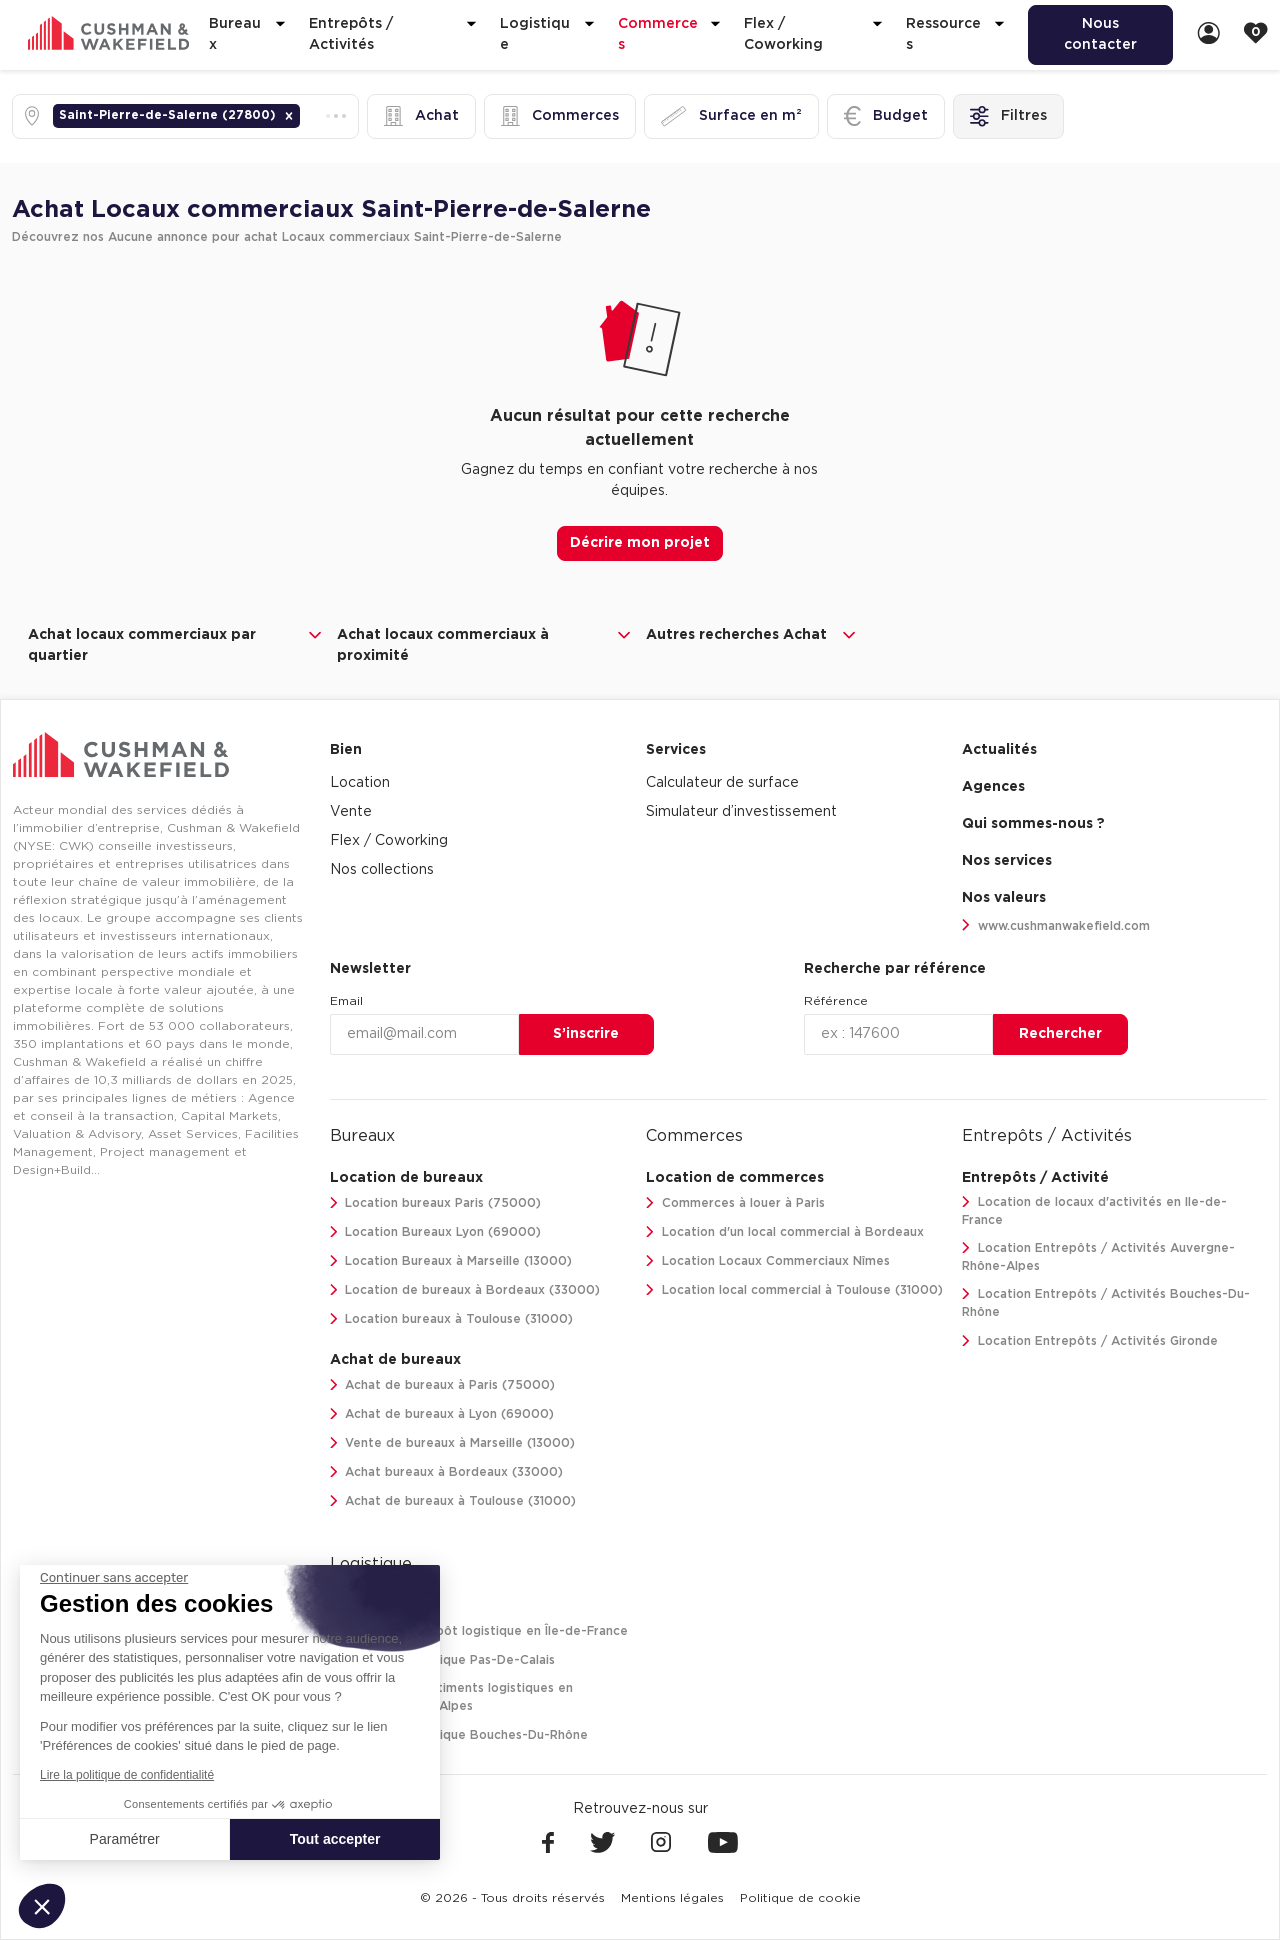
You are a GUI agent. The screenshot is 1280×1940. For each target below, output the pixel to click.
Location (360, 783)
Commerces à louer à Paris (735, 1203)
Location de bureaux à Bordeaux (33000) (465, 1290)
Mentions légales (672, 1898)
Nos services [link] (1007, 861)
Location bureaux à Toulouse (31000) (452, 1319)
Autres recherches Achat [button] (752, 635)
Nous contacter (1100, 34)
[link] (1209, 34)
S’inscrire (586, 1034)
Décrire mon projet (640, 543)
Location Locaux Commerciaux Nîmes (768, 1261)
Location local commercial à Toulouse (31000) (794, 1290)
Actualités (999, 750)
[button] (289, 116)
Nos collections (382, 870)
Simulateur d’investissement (741, 812)
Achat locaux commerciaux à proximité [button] (485, 644)
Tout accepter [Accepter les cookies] (335, 1839)
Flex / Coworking (389, 841)
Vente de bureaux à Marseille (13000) (453, 1443)
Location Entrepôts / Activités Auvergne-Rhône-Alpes (1098, 1257)
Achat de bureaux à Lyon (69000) (442, 1414)
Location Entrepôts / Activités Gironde (1090, 1341)
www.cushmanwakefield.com (1056, 925)
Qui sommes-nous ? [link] (1033, 824)
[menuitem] (1100, 35)
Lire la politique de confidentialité (127, 1775)
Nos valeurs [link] (1004, 898)
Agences (993, 787)
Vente (351, 812)
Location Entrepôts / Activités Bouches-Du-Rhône (1106, 1303)
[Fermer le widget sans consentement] (114, 1578)
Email (346, 1001)
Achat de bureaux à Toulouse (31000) (453, 1501)
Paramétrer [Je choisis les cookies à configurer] (125, 1839)
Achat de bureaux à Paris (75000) (443, 1385)
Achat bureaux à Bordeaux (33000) (447, 1472)
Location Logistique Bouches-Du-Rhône (459, 1735)
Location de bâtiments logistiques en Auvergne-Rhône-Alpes (452, 1697)
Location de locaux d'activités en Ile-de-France (1094, 1211)
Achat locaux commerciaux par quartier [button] (176, 644)
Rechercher (1060, 1034)
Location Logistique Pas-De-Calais (443, 1660)
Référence (836, 1001)
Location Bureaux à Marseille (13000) (451, 1261)
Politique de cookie (800, 1898)
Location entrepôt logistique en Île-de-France (479, 1631)
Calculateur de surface (722, 783)
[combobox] (306, 116)
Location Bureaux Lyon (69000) (436, 1232)
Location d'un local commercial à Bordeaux (785, 1232)
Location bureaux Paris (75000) (436, 1203)
